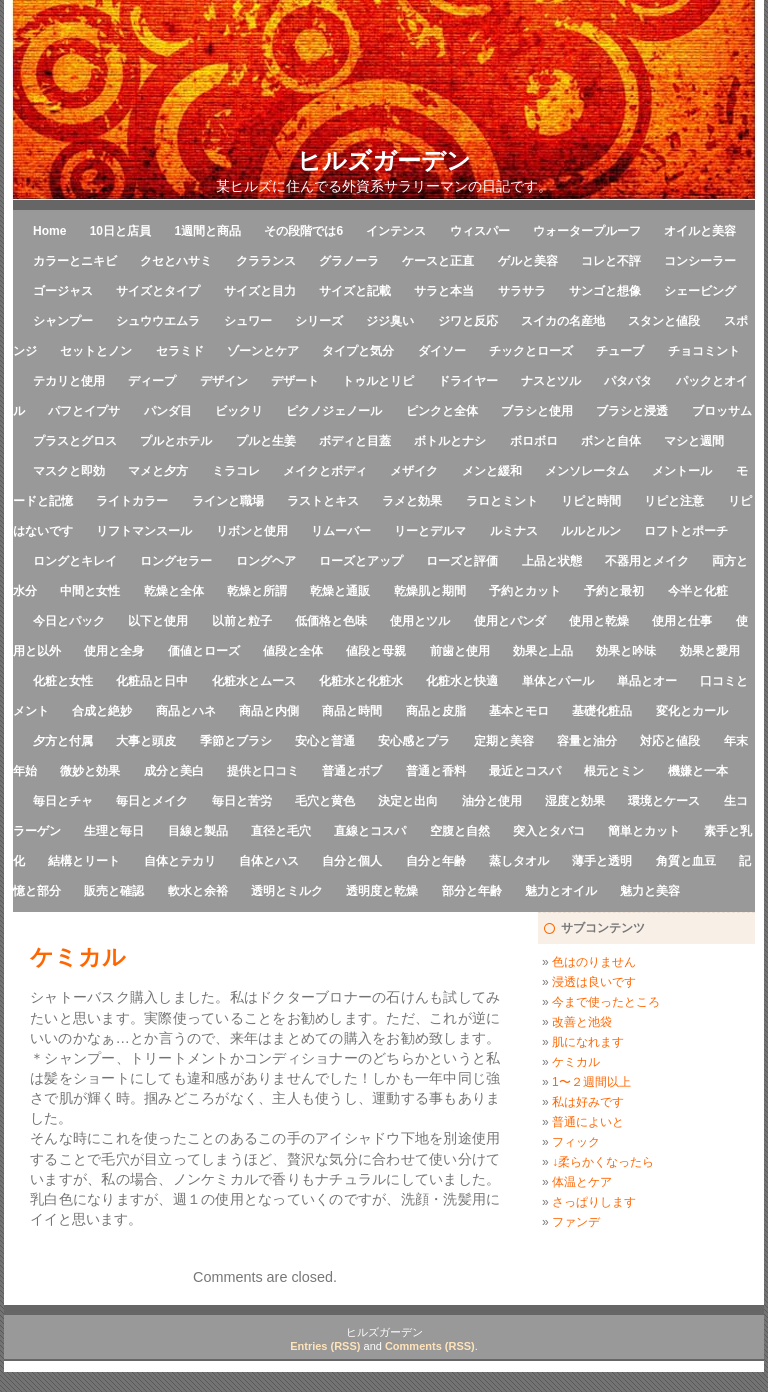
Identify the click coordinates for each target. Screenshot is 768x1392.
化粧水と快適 (462, 681)
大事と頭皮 (146, 741)
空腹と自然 (460, 831)
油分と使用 (492, 801)
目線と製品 (198, 831)
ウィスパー (480, 231)
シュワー (248, 321)
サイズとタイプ (158, 291)
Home (49, 231)
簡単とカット (644, 831)
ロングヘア (266, 561)
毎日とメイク (152, 801)
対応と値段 (670, 741)
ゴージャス (63, 291)
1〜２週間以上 (591, 1082)
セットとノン (96, 351)
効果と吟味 (626, 651)
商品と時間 (352, 711)
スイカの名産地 (563, 321)
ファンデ (576, 1222)
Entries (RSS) (325, 1346)
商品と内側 (269, 711)
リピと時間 (591, 501)
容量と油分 (587, 741)
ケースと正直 (438, 261)
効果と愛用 (710, 651)
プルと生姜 (266, 441)
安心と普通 (325, 741)
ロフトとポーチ (686, 531)
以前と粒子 (242, 621)
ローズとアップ (361, 561)
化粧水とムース (254, 681)
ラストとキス (323, 501)
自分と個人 (352, 861)
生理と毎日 (114, 831)
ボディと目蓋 (355, 441)
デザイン (224, 381)
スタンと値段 (664, 321)
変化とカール (692, 711)
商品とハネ (186, 711)
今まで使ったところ (606, 1002)
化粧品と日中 (152, 681)
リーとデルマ (430, 531)
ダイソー (442, 351)
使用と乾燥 (599, 621)
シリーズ (319, 321)
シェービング (700, 291)
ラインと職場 (228, 501)
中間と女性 (90, 591)
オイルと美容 (700, 231)
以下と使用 (158, 621)
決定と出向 (408, 801)
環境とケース (664, 801)
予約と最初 (614, 591)
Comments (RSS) (430, 1346)
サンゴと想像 (605, 291)
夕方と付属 (63, 741)
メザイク (414, 471)
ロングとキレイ (75, 561)
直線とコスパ (370, 831)
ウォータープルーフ (587, 231)
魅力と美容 (650, 891)
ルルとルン (591, 531)
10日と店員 (120, 231)
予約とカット (525, 591)
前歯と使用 (460, 651)
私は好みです (588, 1102)
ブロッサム (722, 411)
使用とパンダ (510, 621)
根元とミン (614, 771)
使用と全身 (114, 651)
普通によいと (588, 1122)
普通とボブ (352, 771)
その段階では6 (303, 231)
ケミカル (576, 1062)
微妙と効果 (90, 771)
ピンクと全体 (442, 411)
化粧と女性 (63, 681)
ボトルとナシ (450, 441)
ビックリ (239, 411)
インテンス (396, 231)
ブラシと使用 (537, 411)
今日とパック (69, 621)
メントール (682, 471)
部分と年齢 (472, 891)
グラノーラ (349, 261)
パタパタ (628, 381)
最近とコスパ (525, 771)
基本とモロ (519, 711)
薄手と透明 (602, 861)
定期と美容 (504, 741)
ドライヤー (468, 381)
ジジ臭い (390, 321)
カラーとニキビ (75, 261)
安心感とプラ (414, 741)
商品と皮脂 (436, 711)
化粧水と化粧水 (361, 681)
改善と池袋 (582, 1022)
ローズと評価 (462, 561)
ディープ (152, 381)
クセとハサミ (176, 261)
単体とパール (558, 681)
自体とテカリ (180, 861)
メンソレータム (587, 471)
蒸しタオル (519, 861)
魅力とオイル (561, 891)
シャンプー (63, 321)
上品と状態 (552, 561)
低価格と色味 (331, 621)
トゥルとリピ (378, 381)
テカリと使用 (69, 381)
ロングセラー (176, 561)
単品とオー (647, 681)
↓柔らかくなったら (603, 1162)
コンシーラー (700, 261)
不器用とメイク (647, 561)
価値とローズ (204, 651)
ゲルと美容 (528, 261)
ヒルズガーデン (384, 160)
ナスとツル (551, 381)
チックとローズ (531, 351)
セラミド (180, 351)
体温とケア (582, 1182)
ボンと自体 (611, 441)
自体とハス (269, 861)
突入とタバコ (549, 831)
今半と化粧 (698, 591)
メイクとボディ (325, 471)
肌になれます (588, 1042)
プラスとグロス (75, 441)
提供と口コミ (263, 771)
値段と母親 (376, 651)
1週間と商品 (207, 231)
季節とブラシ (236, 741)
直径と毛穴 (281, 831)
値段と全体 (293, 651)
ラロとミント (502, 501)
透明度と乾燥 (382, 891)
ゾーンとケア (263, 351)
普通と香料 (436, 771)
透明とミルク (287, 891)
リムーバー (341, 531)
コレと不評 (611, 261)
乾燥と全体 (174, 591)
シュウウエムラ (158, 321)
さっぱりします (594, 1202)
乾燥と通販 (340, 591)
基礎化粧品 (602, 711)
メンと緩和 (492, 471)
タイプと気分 (358, 351)
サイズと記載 (355, 291)
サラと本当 (444, 291)
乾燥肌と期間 (430, 591)
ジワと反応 (468, 321)
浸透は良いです (594, 982)
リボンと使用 (252, 531)
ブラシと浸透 (632, 411)
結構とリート (84, 861)
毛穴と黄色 (325, 801)
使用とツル (420, 621)
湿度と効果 (575, 801)
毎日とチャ (63, 801)
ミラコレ (236, 471)
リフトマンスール (144, 531)
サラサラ (522, 291)
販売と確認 (114, 891)
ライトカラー (132, 501)
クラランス (266, 261)
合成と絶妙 (102, 711)
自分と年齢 (436, 861)
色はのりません (594, 962)
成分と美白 (174, 771)
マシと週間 (694, 441)
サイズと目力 (260, 291)
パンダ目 (168, 411)
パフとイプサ (84, 411)
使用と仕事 (682, 621)
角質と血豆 (686, 861)
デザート (295, 381)
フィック (576, 1142)
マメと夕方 (158, 471)
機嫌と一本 (698, 771)
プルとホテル (176, 441)
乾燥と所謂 (257, 591)
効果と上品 (543, 651)
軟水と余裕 (198, 891)
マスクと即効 (69, 471)
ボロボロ (534, 441)
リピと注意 (674, 501)
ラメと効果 (412, 501)
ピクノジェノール (334, 411)
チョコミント (704, 351)
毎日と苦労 (242, 801)
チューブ (620, 351)
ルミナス (514, 531)
